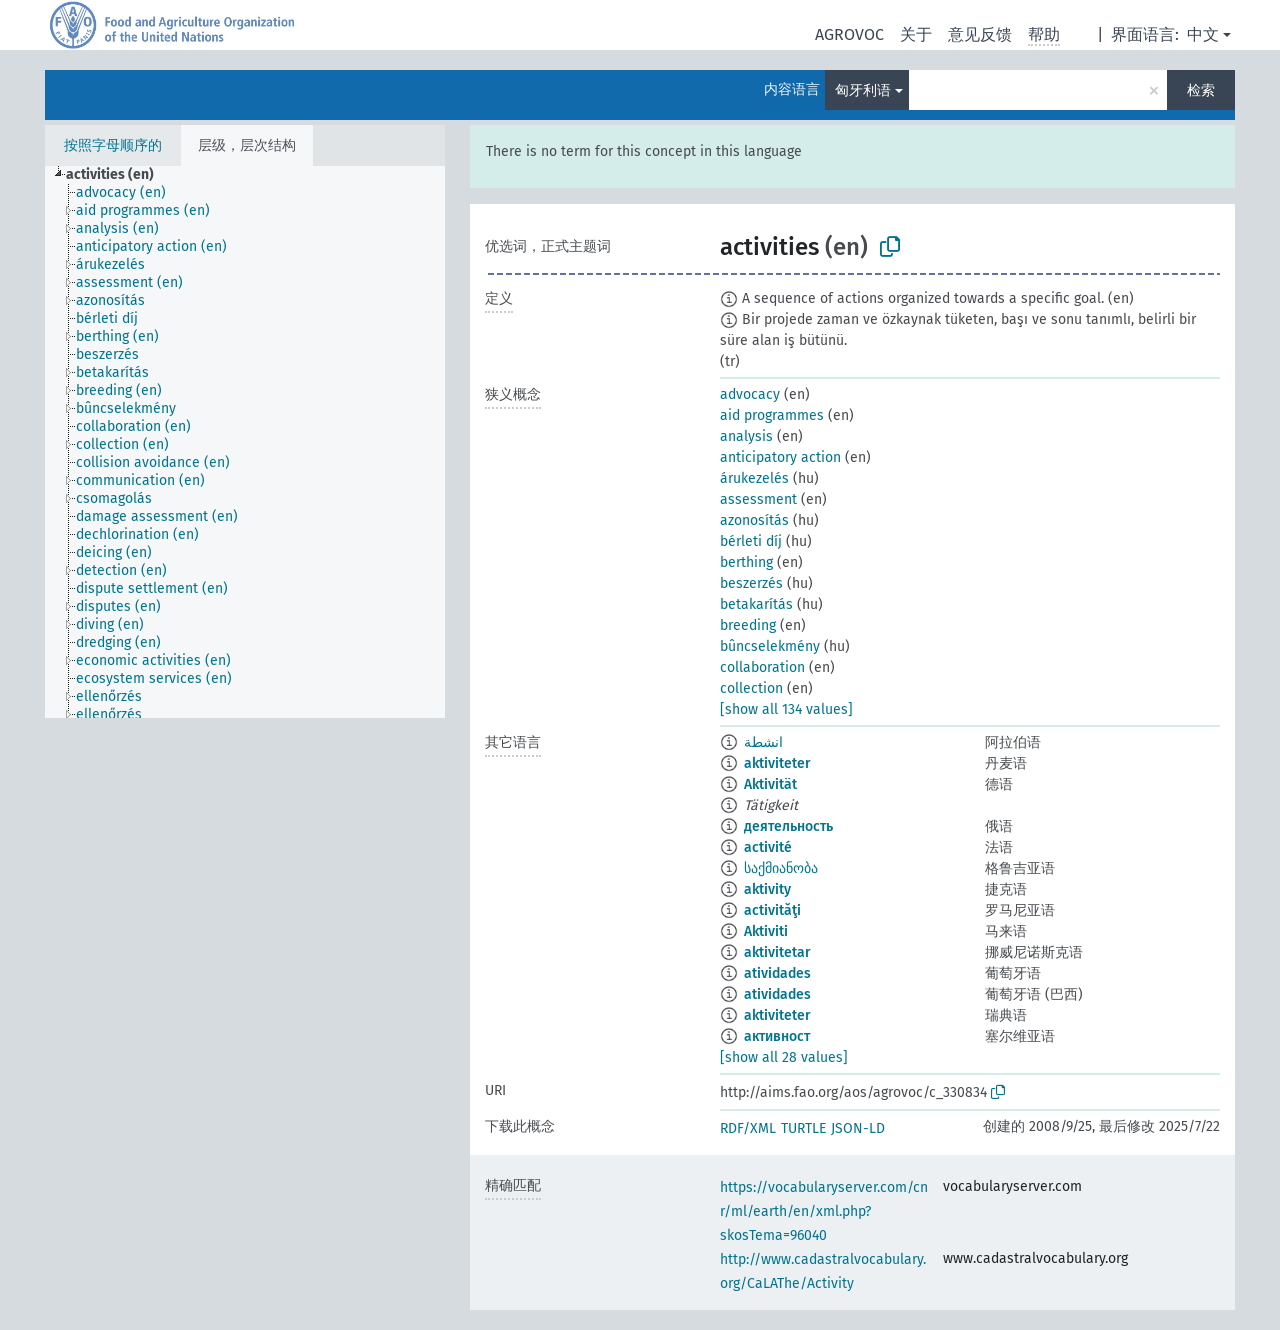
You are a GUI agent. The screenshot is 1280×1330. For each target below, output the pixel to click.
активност (777, 1036)
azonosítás (754, 520)
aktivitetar (777, 952)
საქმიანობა (781, 868)
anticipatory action (780, 457)
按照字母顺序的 (113, 145)
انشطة (763, 742)
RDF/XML (748, 1128)
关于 (916, 34)
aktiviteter (777, 763)
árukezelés (754, 478)
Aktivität (770, 784)
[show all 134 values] (786, 709)
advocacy (750, 394)
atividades (777, 973)
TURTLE (803, 1128)
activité (768, 847)
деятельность (788, 826)
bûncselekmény (770, 646)
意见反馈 (980, 34)
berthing (746, 562)
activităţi (772, 910)
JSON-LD (858, 1128)
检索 (1201, 90)
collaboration (762, 667)
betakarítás (756, 604)
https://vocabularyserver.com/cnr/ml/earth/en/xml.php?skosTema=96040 (824, 1211)
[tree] (245, 442)
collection (751, 688)
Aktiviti (766, 931)
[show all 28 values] (784, 1057)
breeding (748, 625)
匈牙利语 (863, 90)
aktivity (767, 889)
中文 (1203, 34)
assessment (758, 499)
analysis (746, 436)
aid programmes (772, 415)
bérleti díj (751, 541)
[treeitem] (118, 175)
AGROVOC (849, 34)
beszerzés (751, 583)
